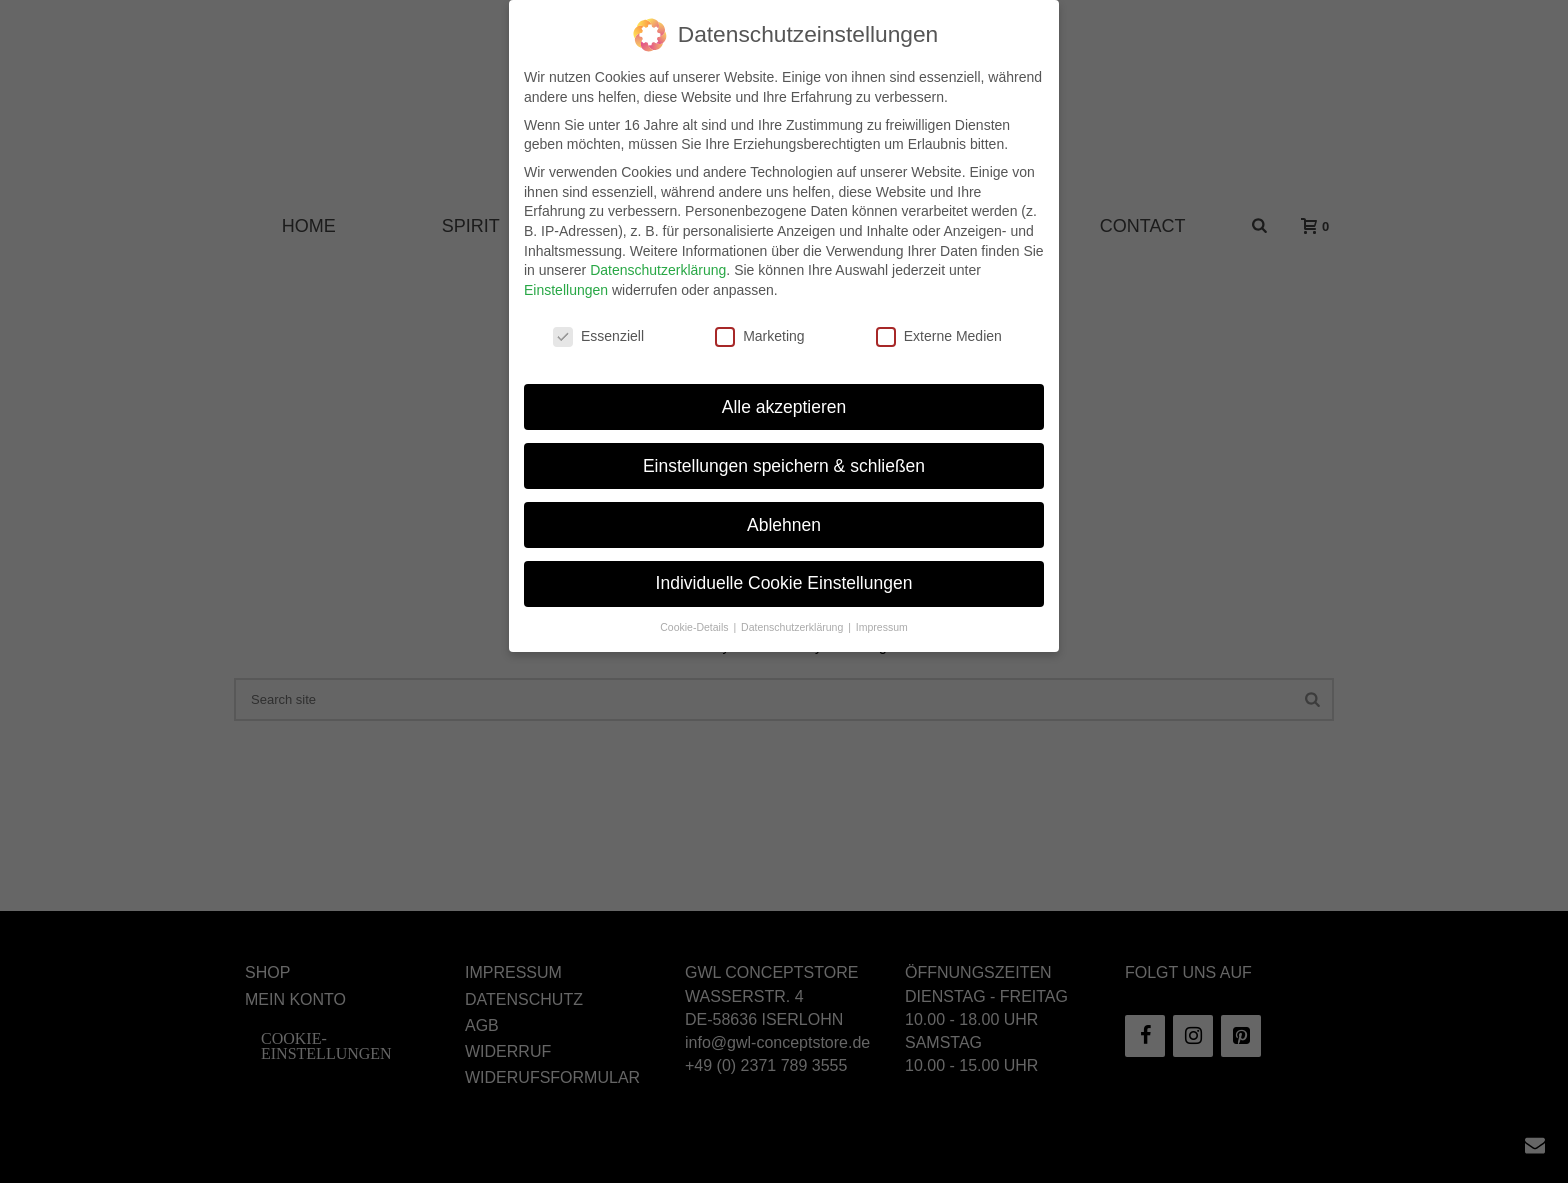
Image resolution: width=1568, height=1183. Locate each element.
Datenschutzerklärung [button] (793, 611)
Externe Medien (939, 320)
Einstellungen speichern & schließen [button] (784, 450)
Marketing (759, 320)
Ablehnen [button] (784, 509)
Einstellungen (566, 274)
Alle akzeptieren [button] (784, 391)
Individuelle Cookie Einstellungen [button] (784, 568)
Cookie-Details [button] (695, 611)
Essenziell (598, 320)
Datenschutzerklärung (658, 254)
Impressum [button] (882, 611)
